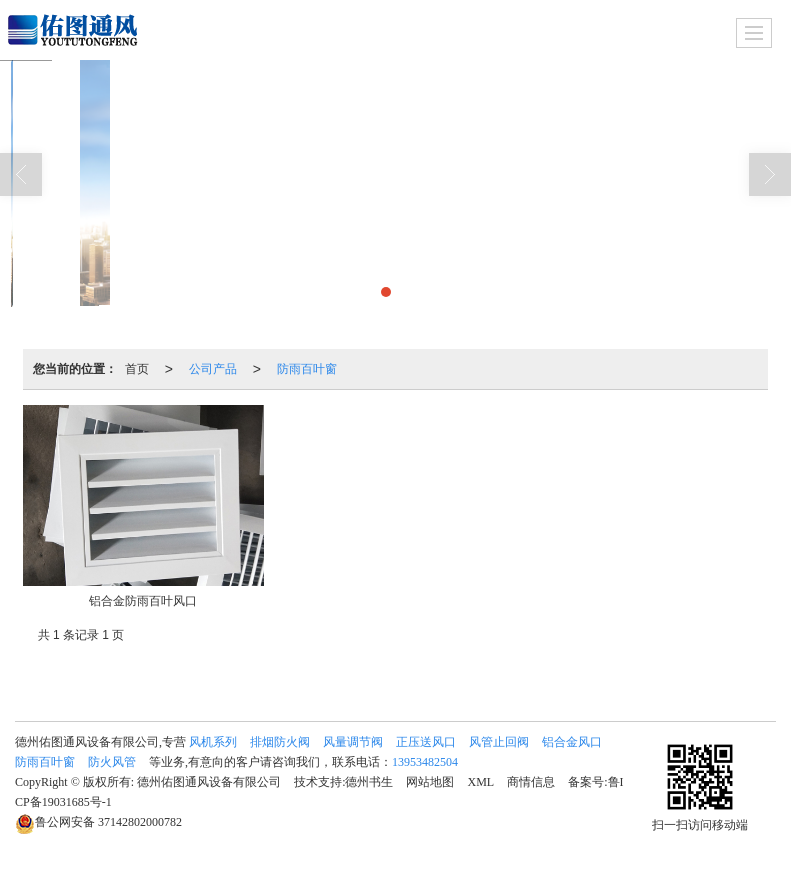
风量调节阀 (353, 742)
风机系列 (213, 742)
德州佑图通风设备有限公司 (209, 782)
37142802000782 (98, 822)
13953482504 (425, 762)
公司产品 (213, 369)
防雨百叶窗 (307, 369)
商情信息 (531, 782)
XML (480, 782)
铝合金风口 (572, 742)
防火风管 (112, 762)
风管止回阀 (499, 742)
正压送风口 (426, 742)
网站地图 (430, 782)
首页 (137, 369)
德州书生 (369, 782)
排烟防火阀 (280, 742)
